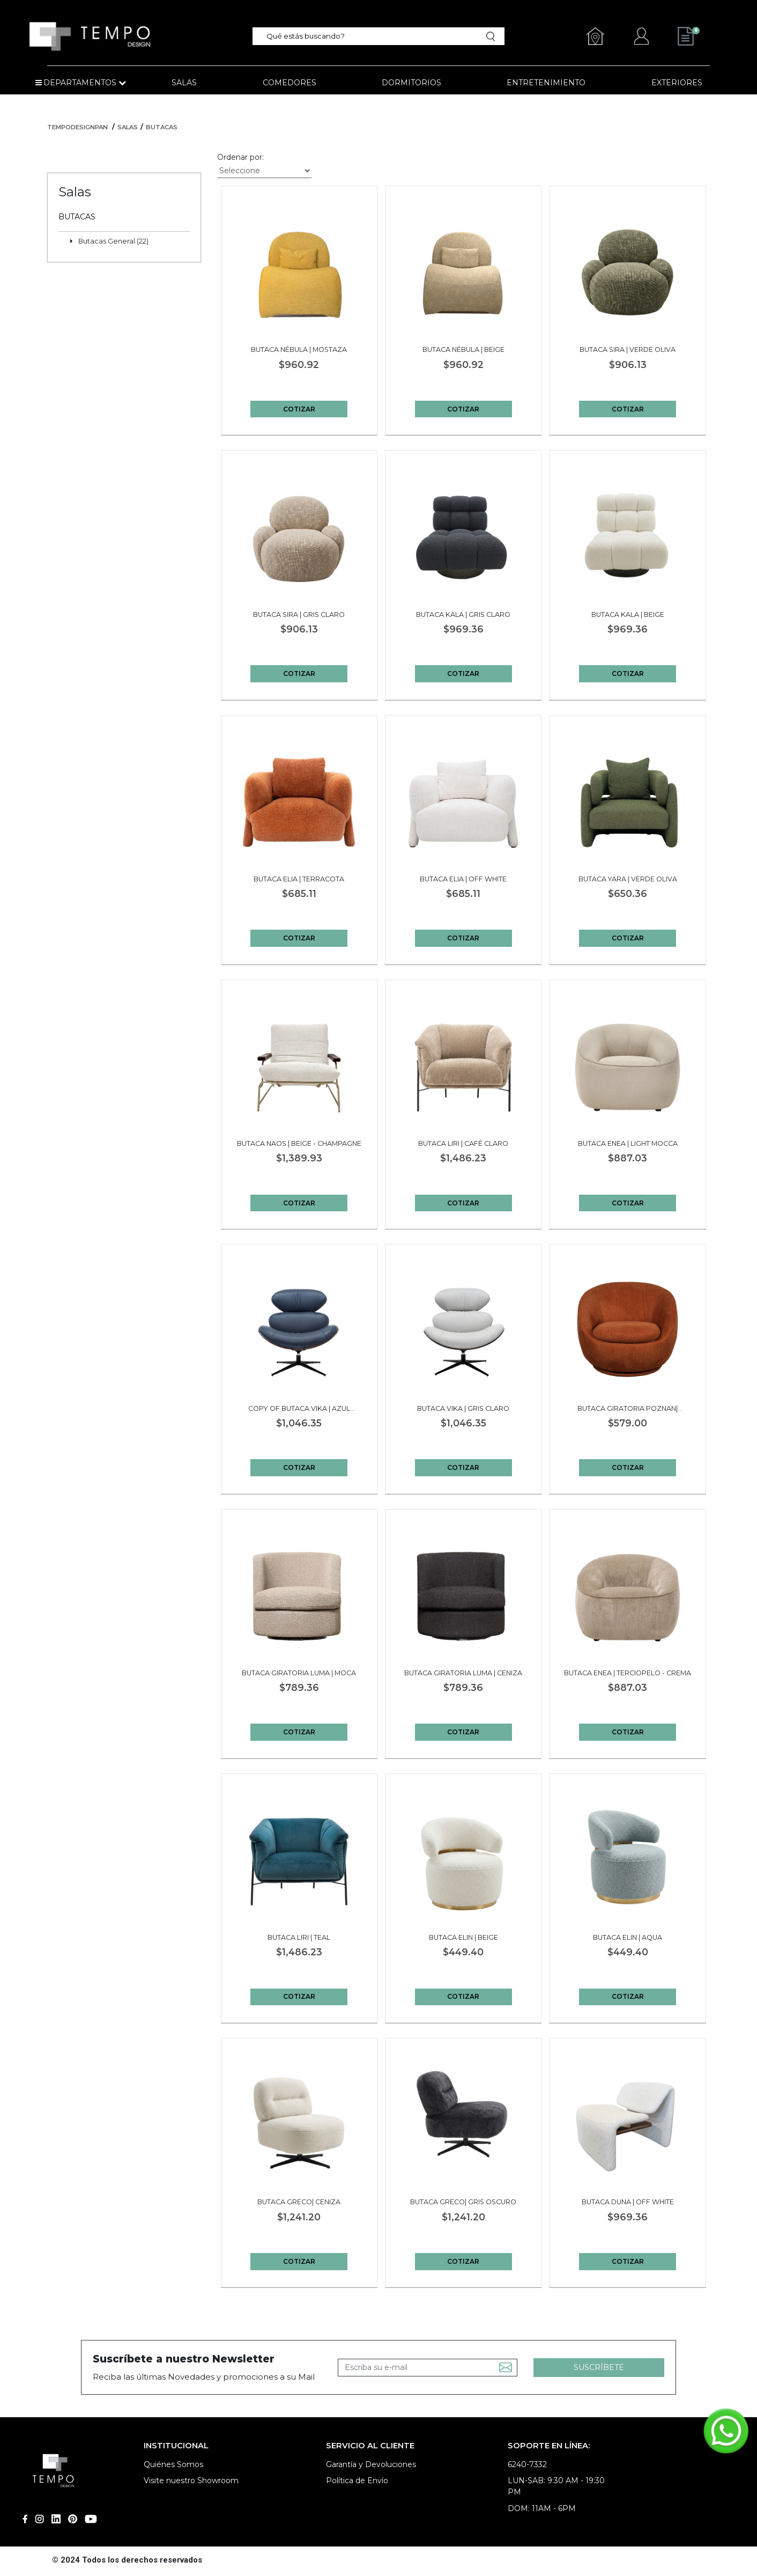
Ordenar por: (240, 157)
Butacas (161, 127)
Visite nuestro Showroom (191, 2480)
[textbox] (372, 36)
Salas (127, 127)
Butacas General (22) (113, 241)
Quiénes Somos (173, 2464)
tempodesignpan (77, 127)
